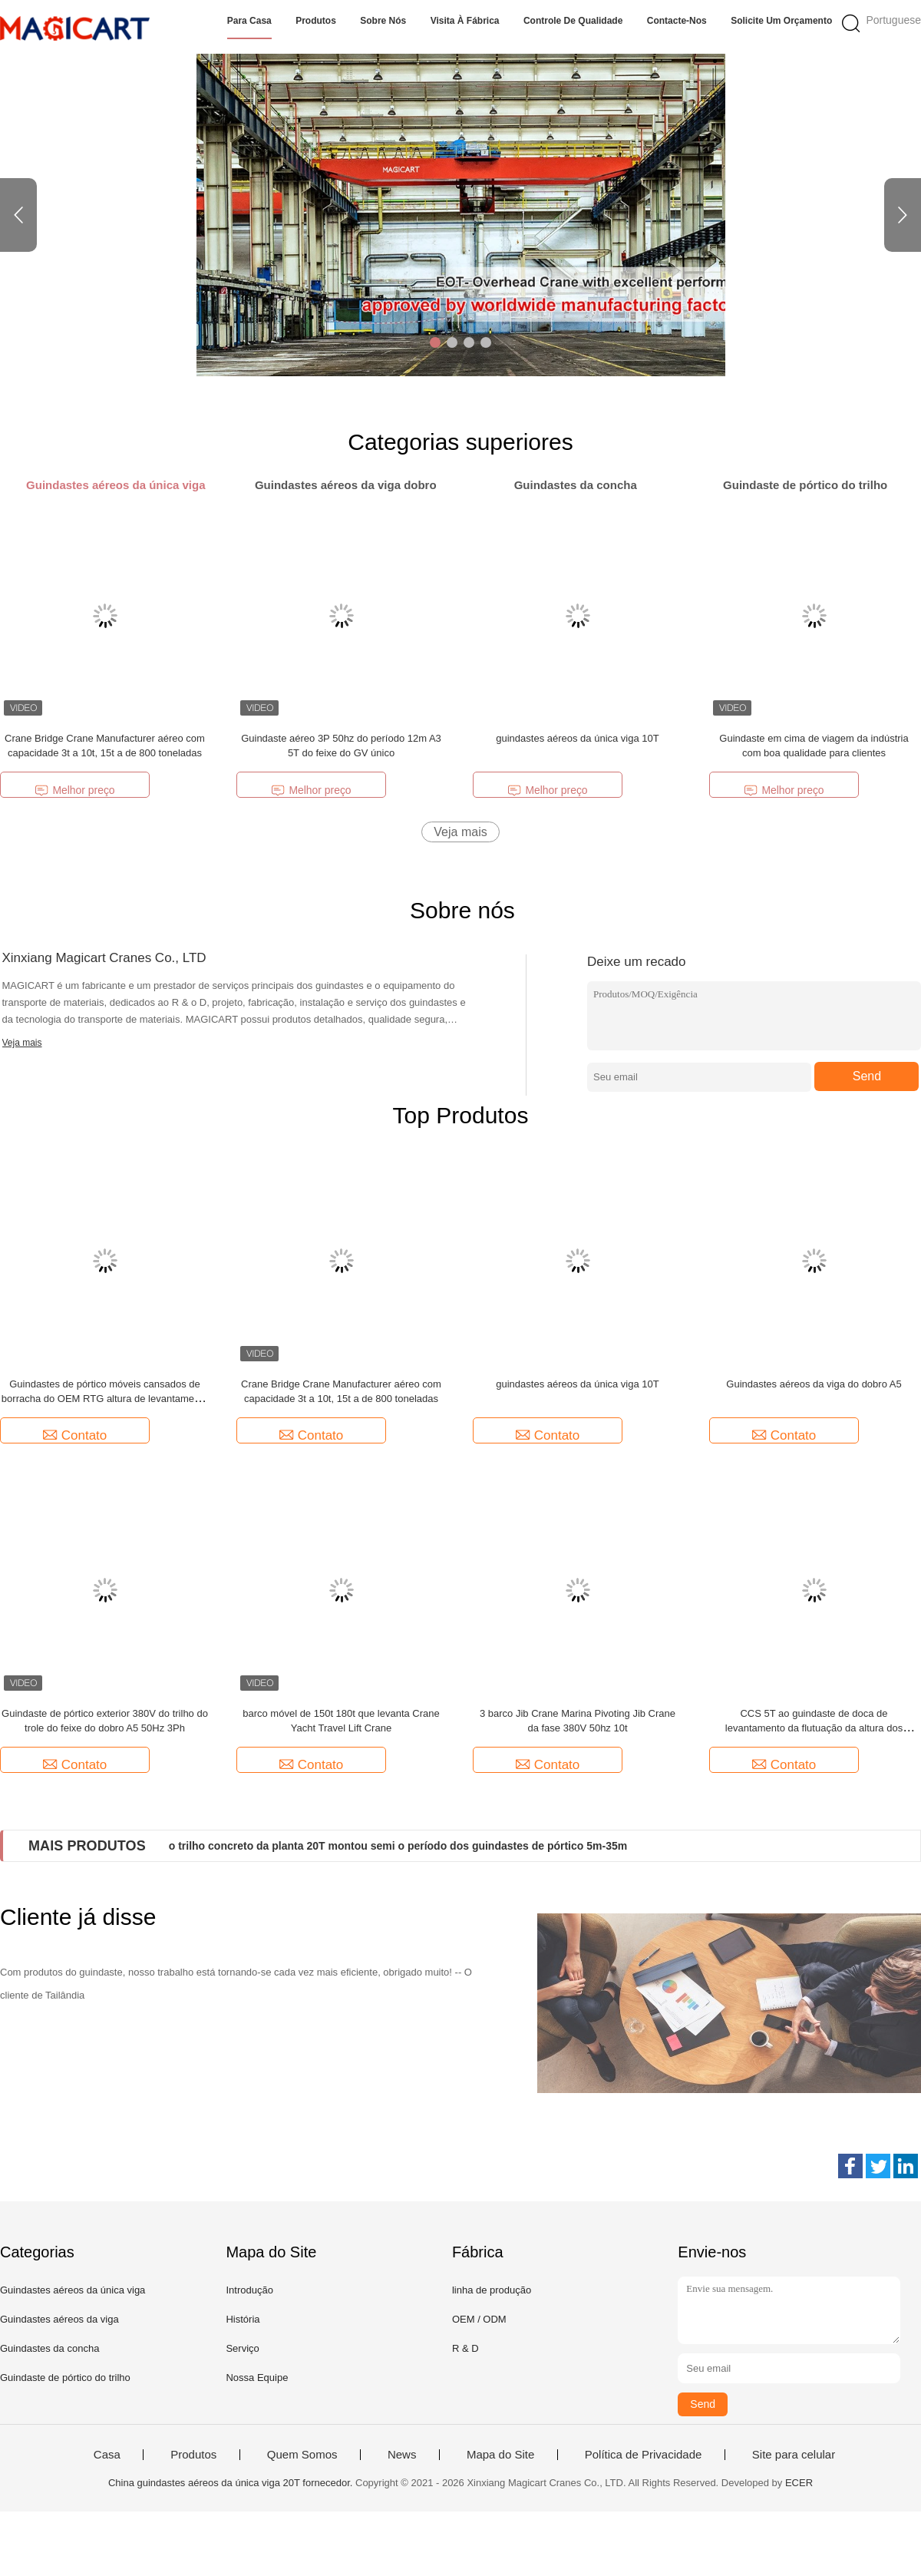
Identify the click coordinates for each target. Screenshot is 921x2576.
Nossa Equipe (257, 2377)
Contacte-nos (677, 20)
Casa (107, 2454)
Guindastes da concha (49, 2348)
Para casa (249, 20)
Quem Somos (302, 2454)
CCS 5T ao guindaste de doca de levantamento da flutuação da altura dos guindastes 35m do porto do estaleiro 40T (814, 1728)
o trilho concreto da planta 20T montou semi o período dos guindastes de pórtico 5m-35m (398, 1846)
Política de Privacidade (643, 2454)
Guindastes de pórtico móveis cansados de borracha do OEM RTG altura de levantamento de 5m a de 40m (105, 1398)
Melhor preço (74, 790)
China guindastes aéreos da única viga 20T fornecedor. (231, 2482)
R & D (465, 2348)
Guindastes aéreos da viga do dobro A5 (813, 1384)
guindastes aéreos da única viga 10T (577, 738)
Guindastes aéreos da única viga (72, 2290)
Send (867, 1076)
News (402, 2454)
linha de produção (491, 2290)
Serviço (242, 2348)
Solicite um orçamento (781, 20)
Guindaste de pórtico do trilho (65, 2377)
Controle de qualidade (572, 20)
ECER (799, 2482)
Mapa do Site (500, 2454)
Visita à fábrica (465, 20)
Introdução (249, 2290)
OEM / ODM (479, 2319)
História (242, 2319)
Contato (75, 1435)
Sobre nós (383, 20)
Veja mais (460, 831)
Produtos (315, 20)
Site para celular (793, 2454)
